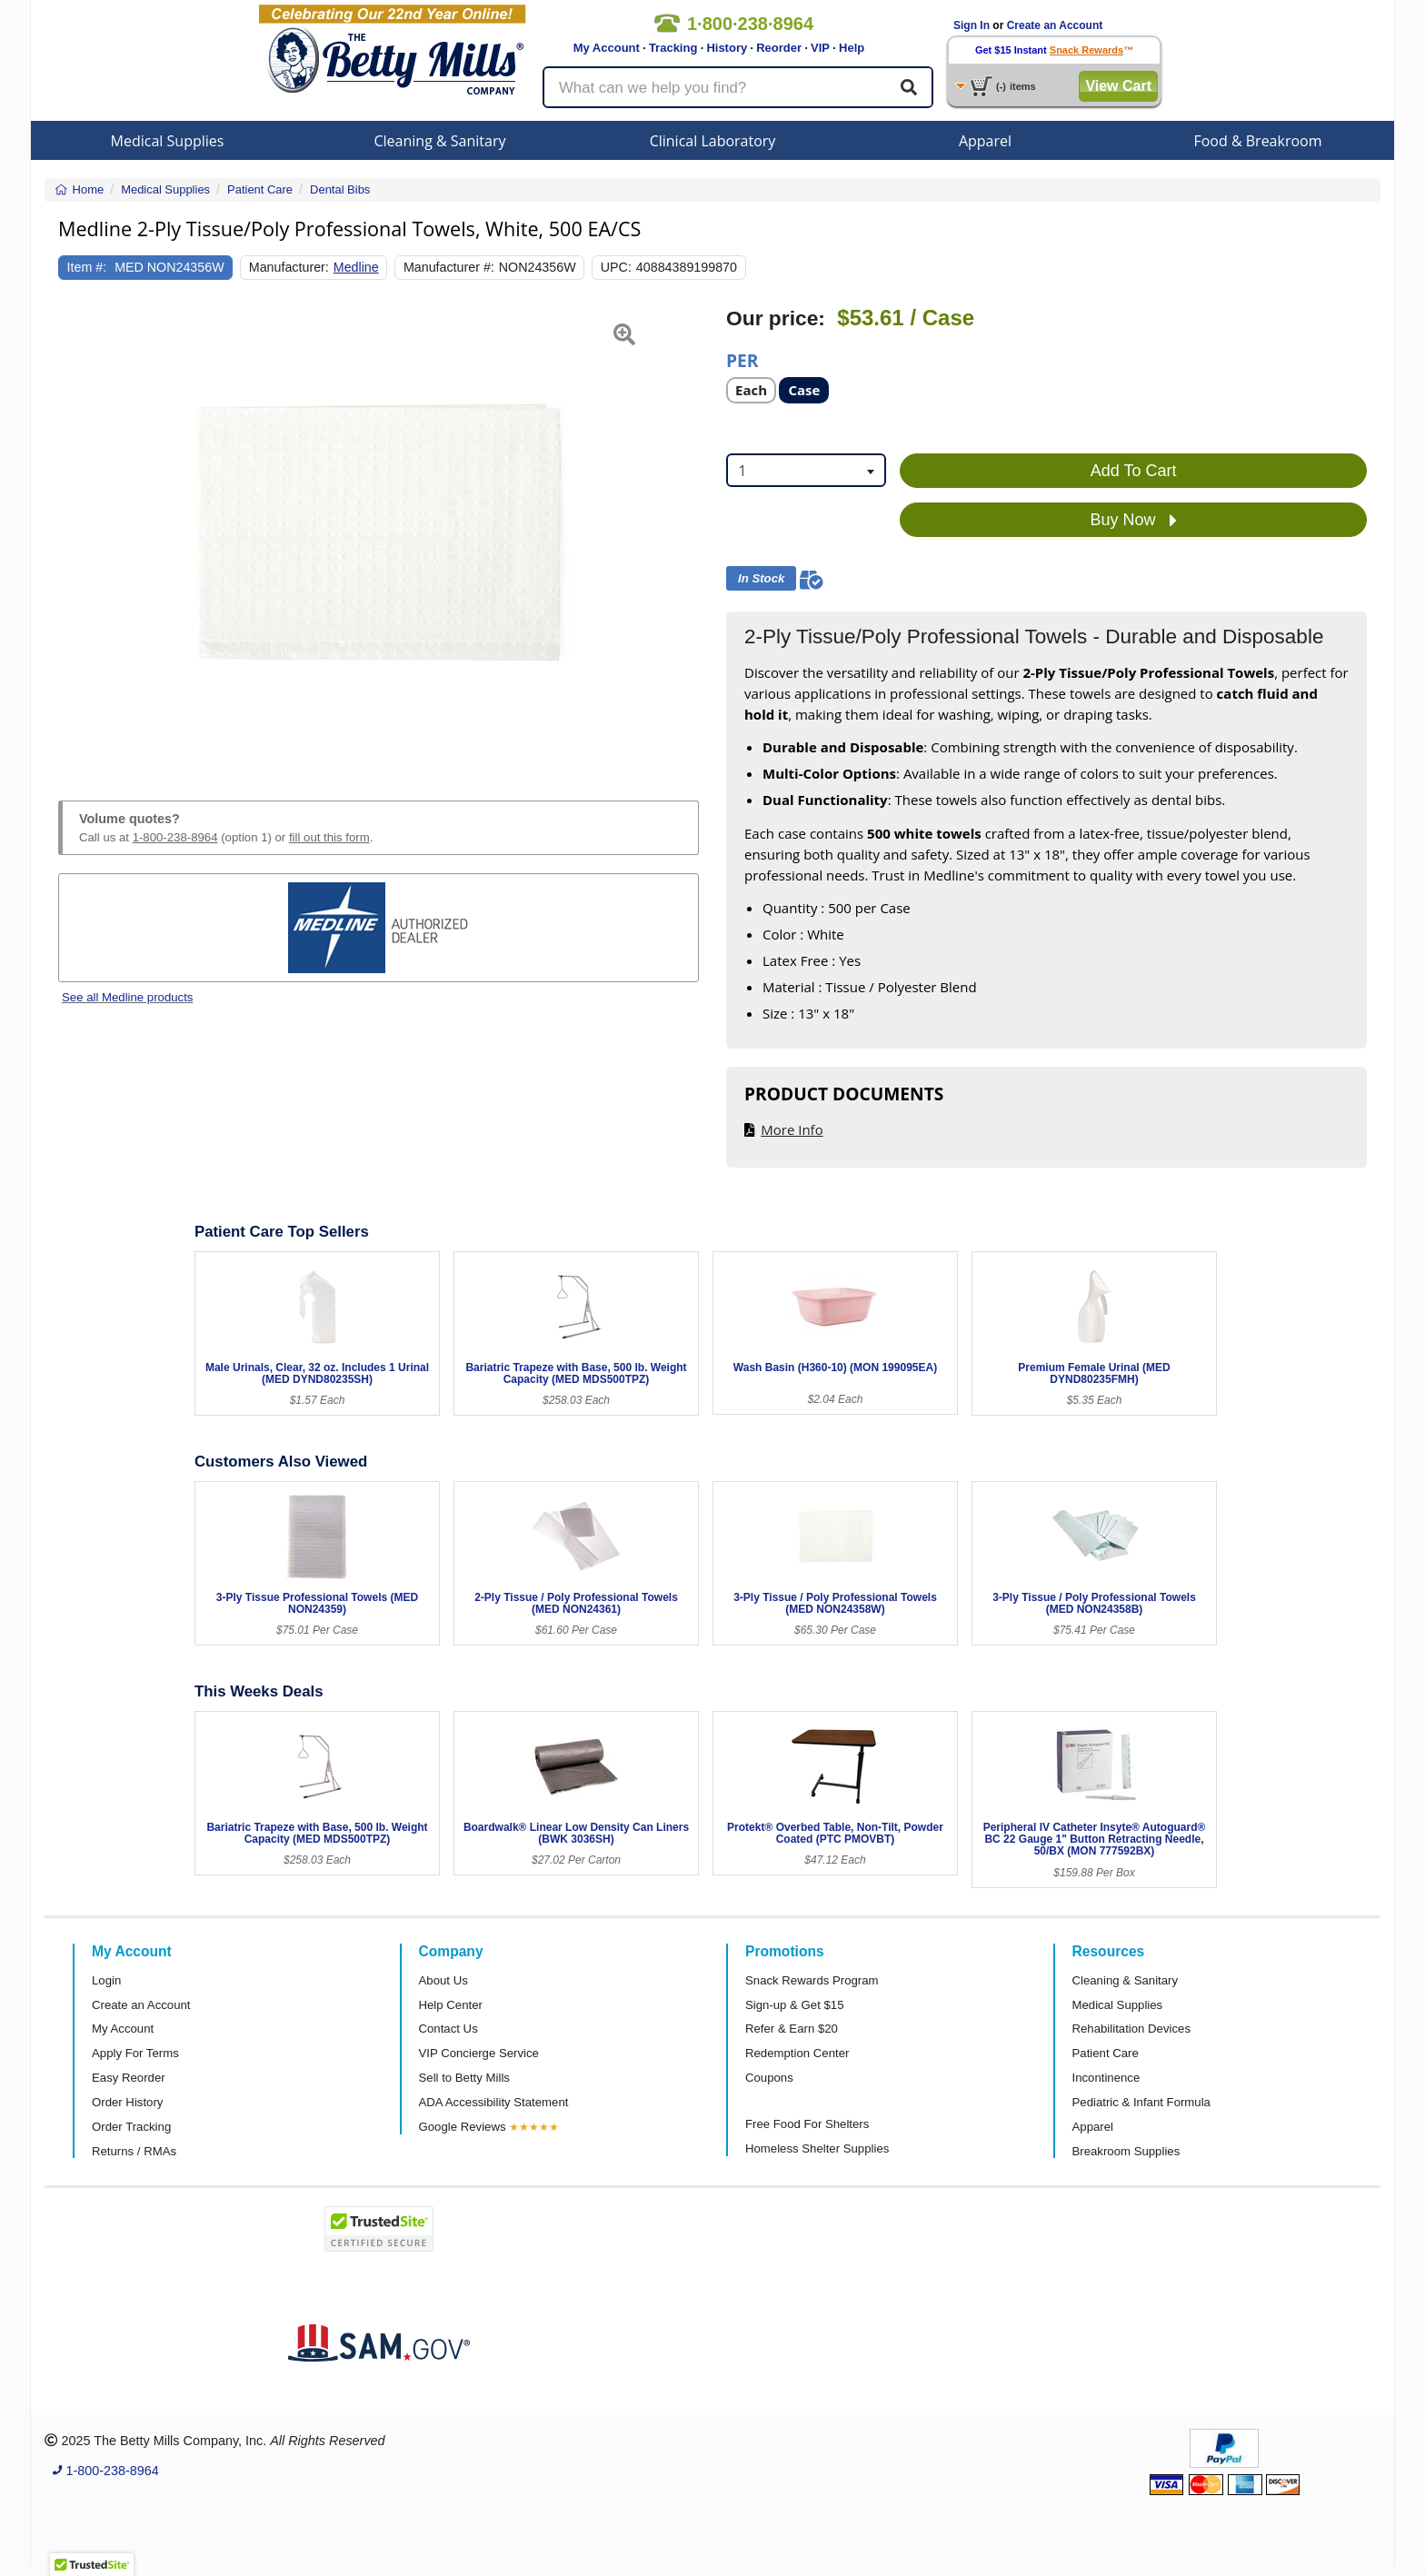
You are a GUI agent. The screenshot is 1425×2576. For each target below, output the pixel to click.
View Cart (1118, 86)
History (726, 48)
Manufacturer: (289, 267)
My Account (606, 48)
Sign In (971, 25)
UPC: (616, 267)
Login (106, 1980)
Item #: (87, 267)
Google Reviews (462, 2126)
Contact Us (448, 2028)
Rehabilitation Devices (1131, 2028)
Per (742, 359)
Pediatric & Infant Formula (1141, 2102)
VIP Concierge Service (479, 2053)
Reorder (779, 48)
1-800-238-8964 (175, 837)
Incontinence (1106, 2077)
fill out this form (329, 837)
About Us (443, 1980)
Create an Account (1055, 25)
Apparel (985, 141)
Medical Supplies (167, 141)
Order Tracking (131, 2126)
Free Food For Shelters (807, 2124)
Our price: (775, 318)
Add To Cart (1134, 471)
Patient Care (1105, 2053)
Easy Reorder (128, 2077)
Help (851, 48)
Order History (127, 2102)
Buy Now (1134, 521)
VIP (820, 48)
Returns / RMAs (134, 2151)
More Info (791, 1129)
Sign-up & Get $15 (794, 2005)
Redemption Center (797, 2053)
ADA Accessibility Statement (494, 2102)
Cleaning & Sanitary (440, 141)
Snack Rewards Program (812, 1980)
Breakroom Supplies (1126, 2151)
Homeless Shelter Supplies (817, 2148)
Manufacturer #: (449, 267)
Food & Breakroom (1257, 141)
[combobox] (806, 470)
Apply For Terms (135, 2053)
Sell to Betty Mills (464, 2077)
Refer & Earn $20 (791, 2028)
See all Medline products (127, 997)
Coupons (769, 2077)
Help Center (451, 2005)
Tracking (673, 48)
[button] (80, 532)
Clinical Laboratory (713, 141)
